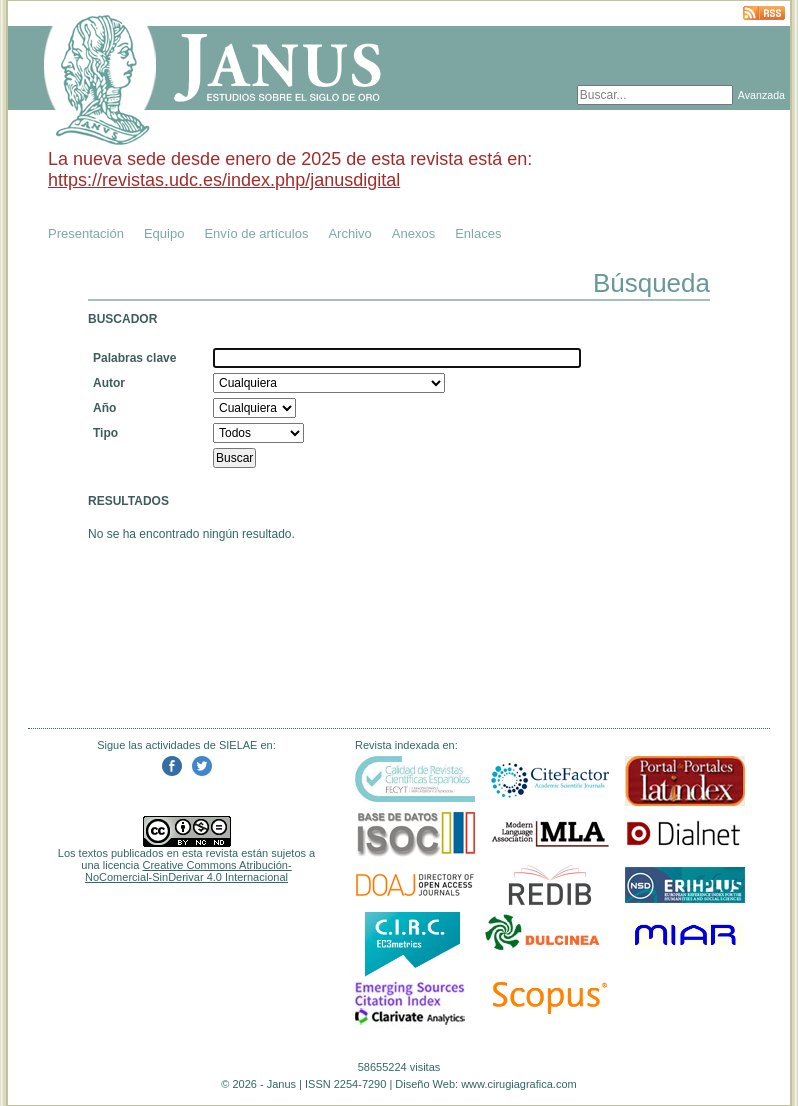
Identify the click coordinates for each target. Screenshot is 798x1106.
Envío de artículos (256, 233)
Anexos (413, 233)
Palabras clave (134, 358)
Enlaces (478, 233)
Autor (109, 383)
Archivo (349, 233)
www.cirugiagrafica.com (519, 1084)
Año (104, 408)
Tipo (105, 433)
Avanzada (761, 95)
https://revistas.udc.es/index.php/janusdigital (224, 180)
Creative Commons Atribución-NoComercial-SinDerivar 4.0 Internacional (188, 871)
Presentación (86, 233)
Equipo (164, 233)
